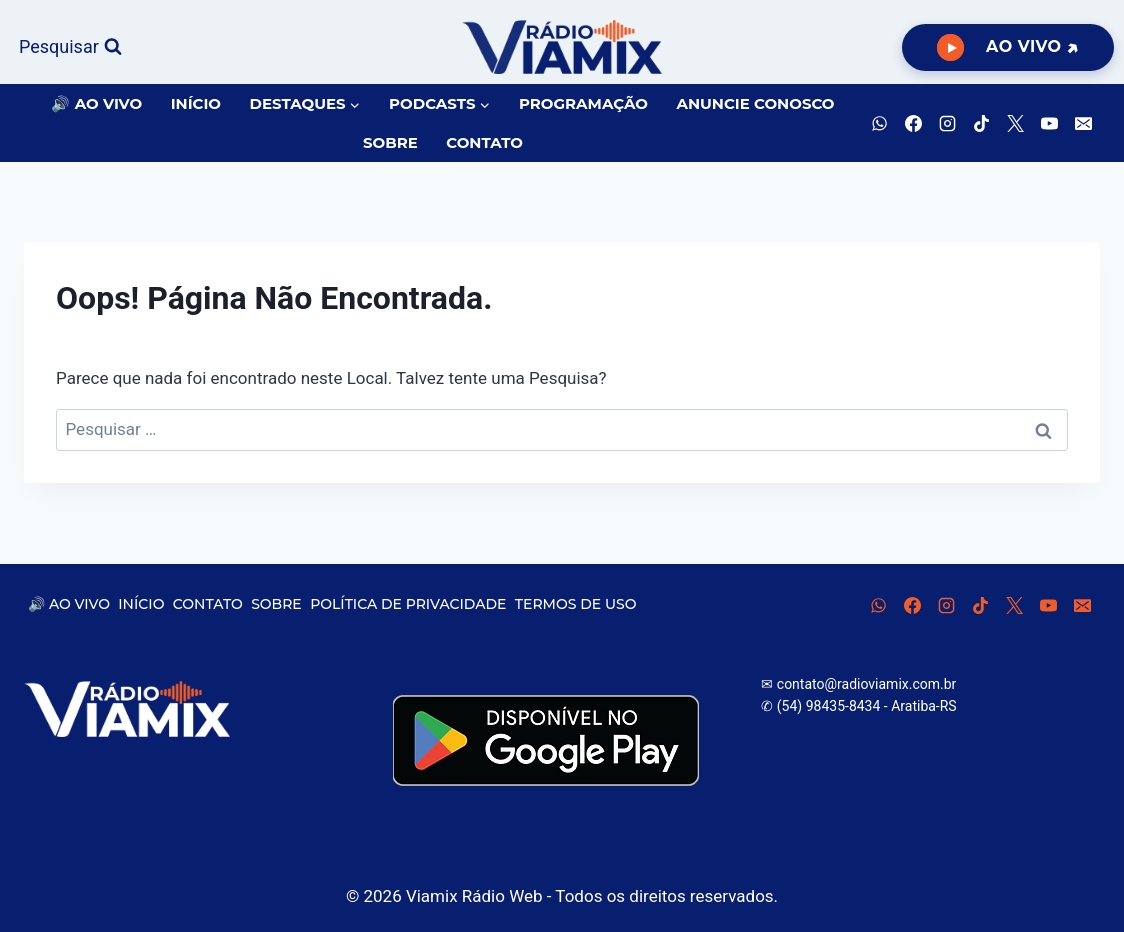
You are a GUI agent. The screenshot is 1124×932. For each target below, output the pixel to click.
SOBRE (390, 142)
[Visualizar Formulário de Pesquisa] (70, 47)
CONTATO (484, 142)
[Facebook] (913, 123)
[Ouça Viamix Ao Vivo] (1008, 47)
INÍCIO (196, 103)
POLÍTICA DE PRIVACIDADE (408, 604)
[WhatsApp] (879, 123)
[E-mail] (1083, 123)
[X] (1015, 123)
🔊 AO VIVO (96, 103)
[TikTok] (981, 123)
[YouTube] (1049, 123)
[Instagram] (947, 123)
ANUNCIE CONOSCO (755, 103)
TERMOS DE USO (576, 604)
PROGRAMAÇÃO (583, 103)
